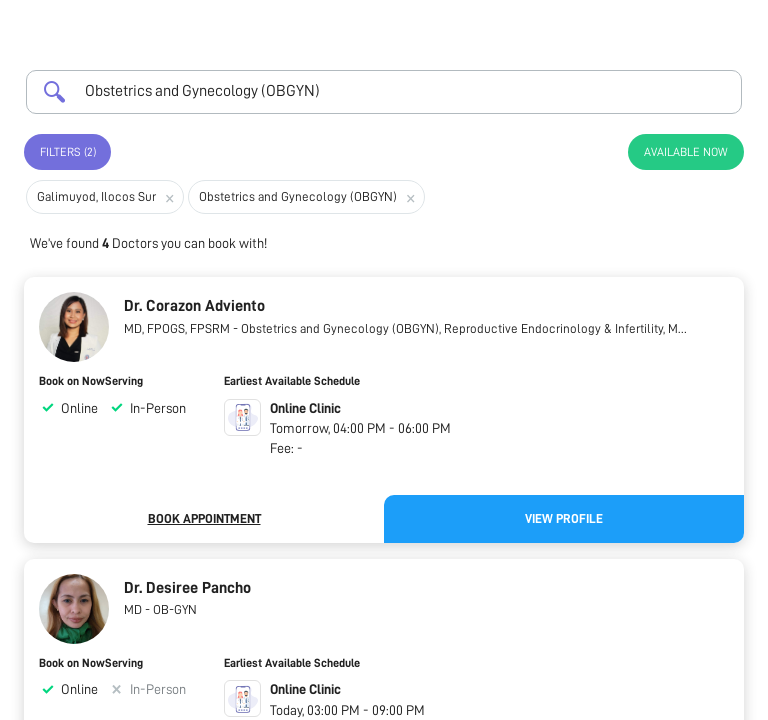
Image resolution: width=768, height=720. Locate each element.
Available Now (686, 152)
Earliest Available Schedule (292, 381)
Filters (68, 152)
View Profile (564, 518)
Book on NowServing (91, 381)
